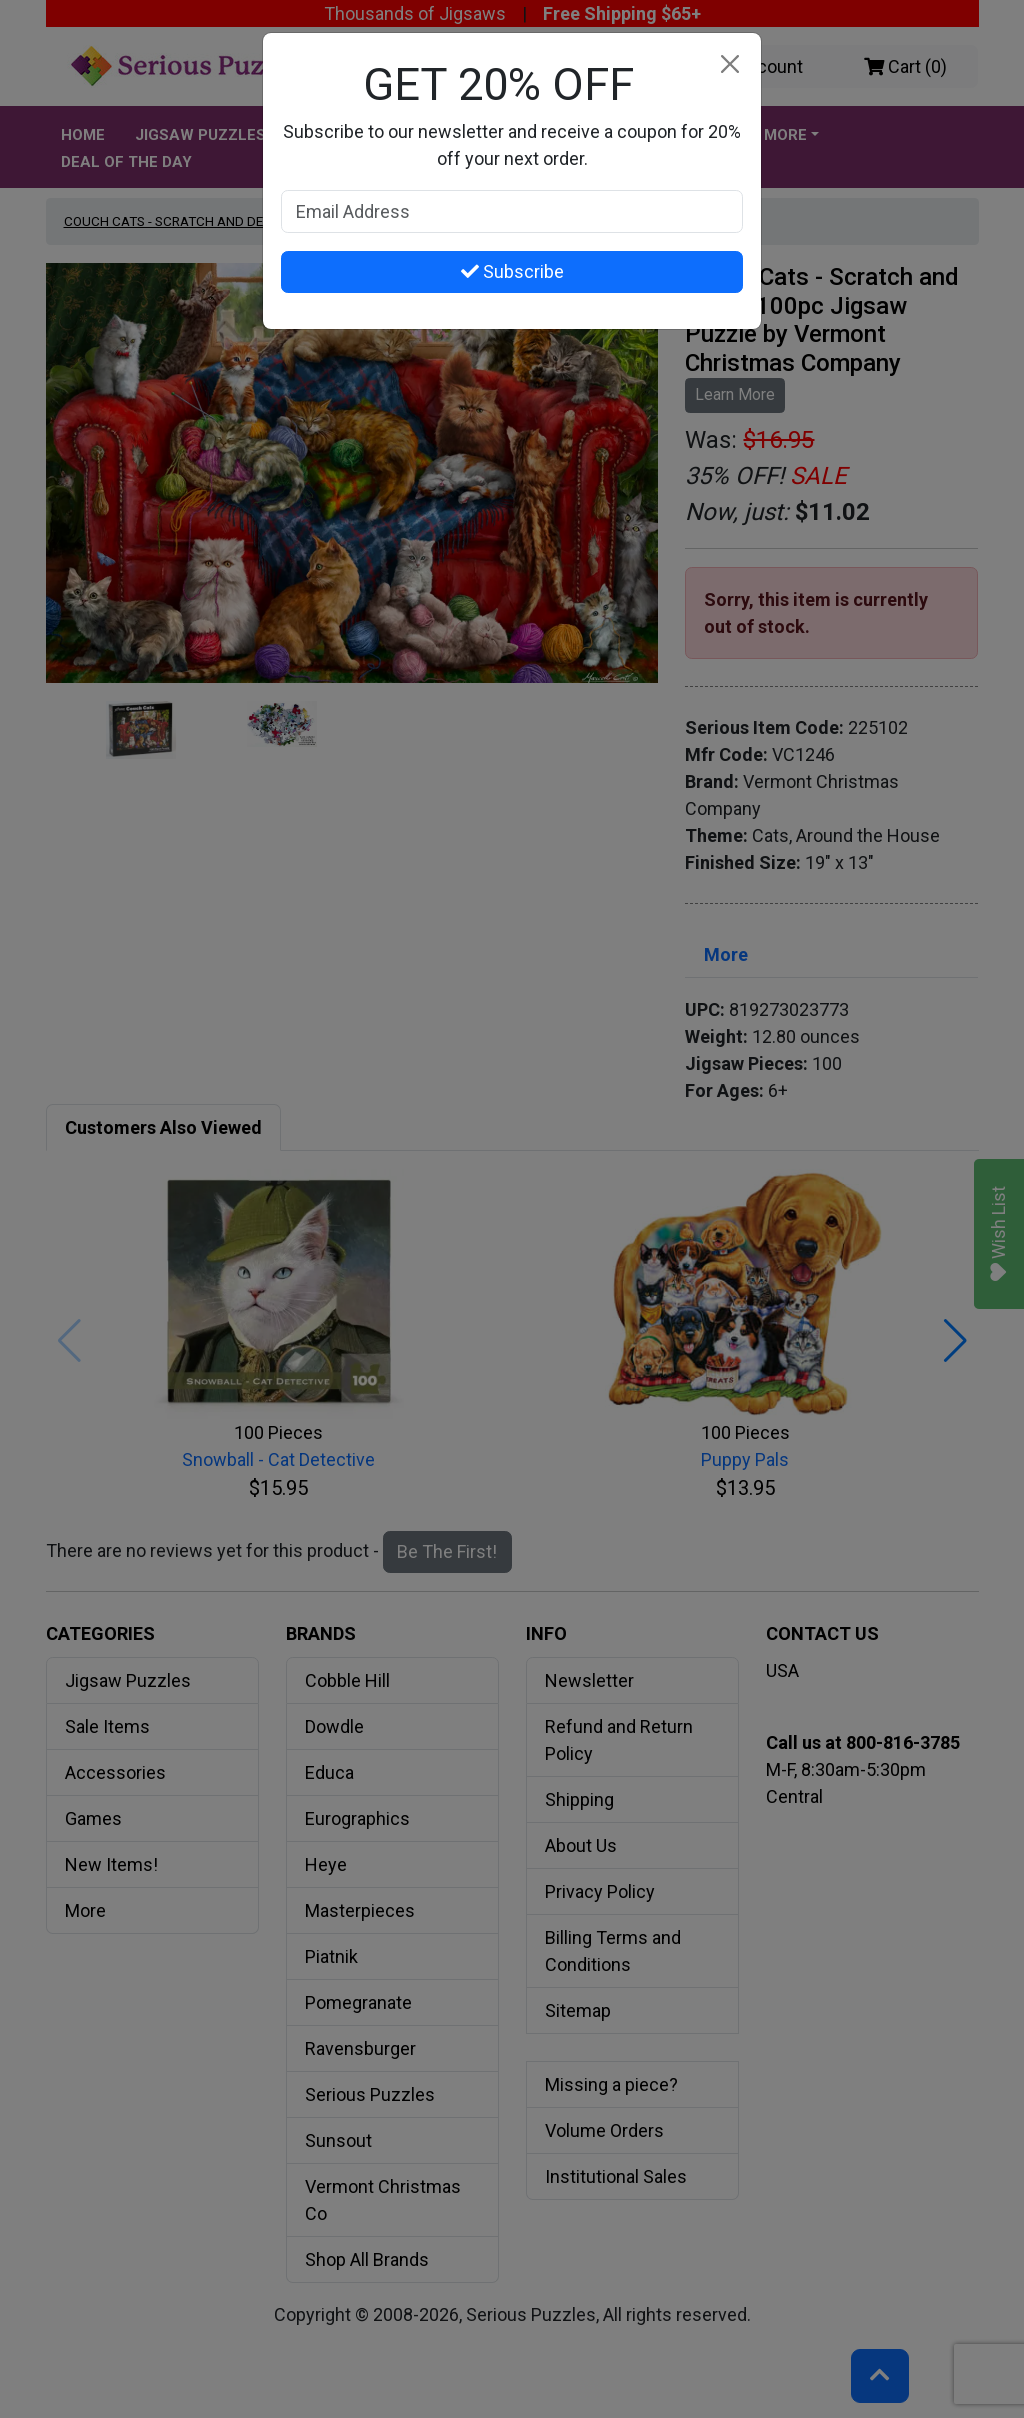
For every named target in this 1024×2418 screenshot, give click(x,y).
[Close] (729, 64)
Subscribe (512, 271)
